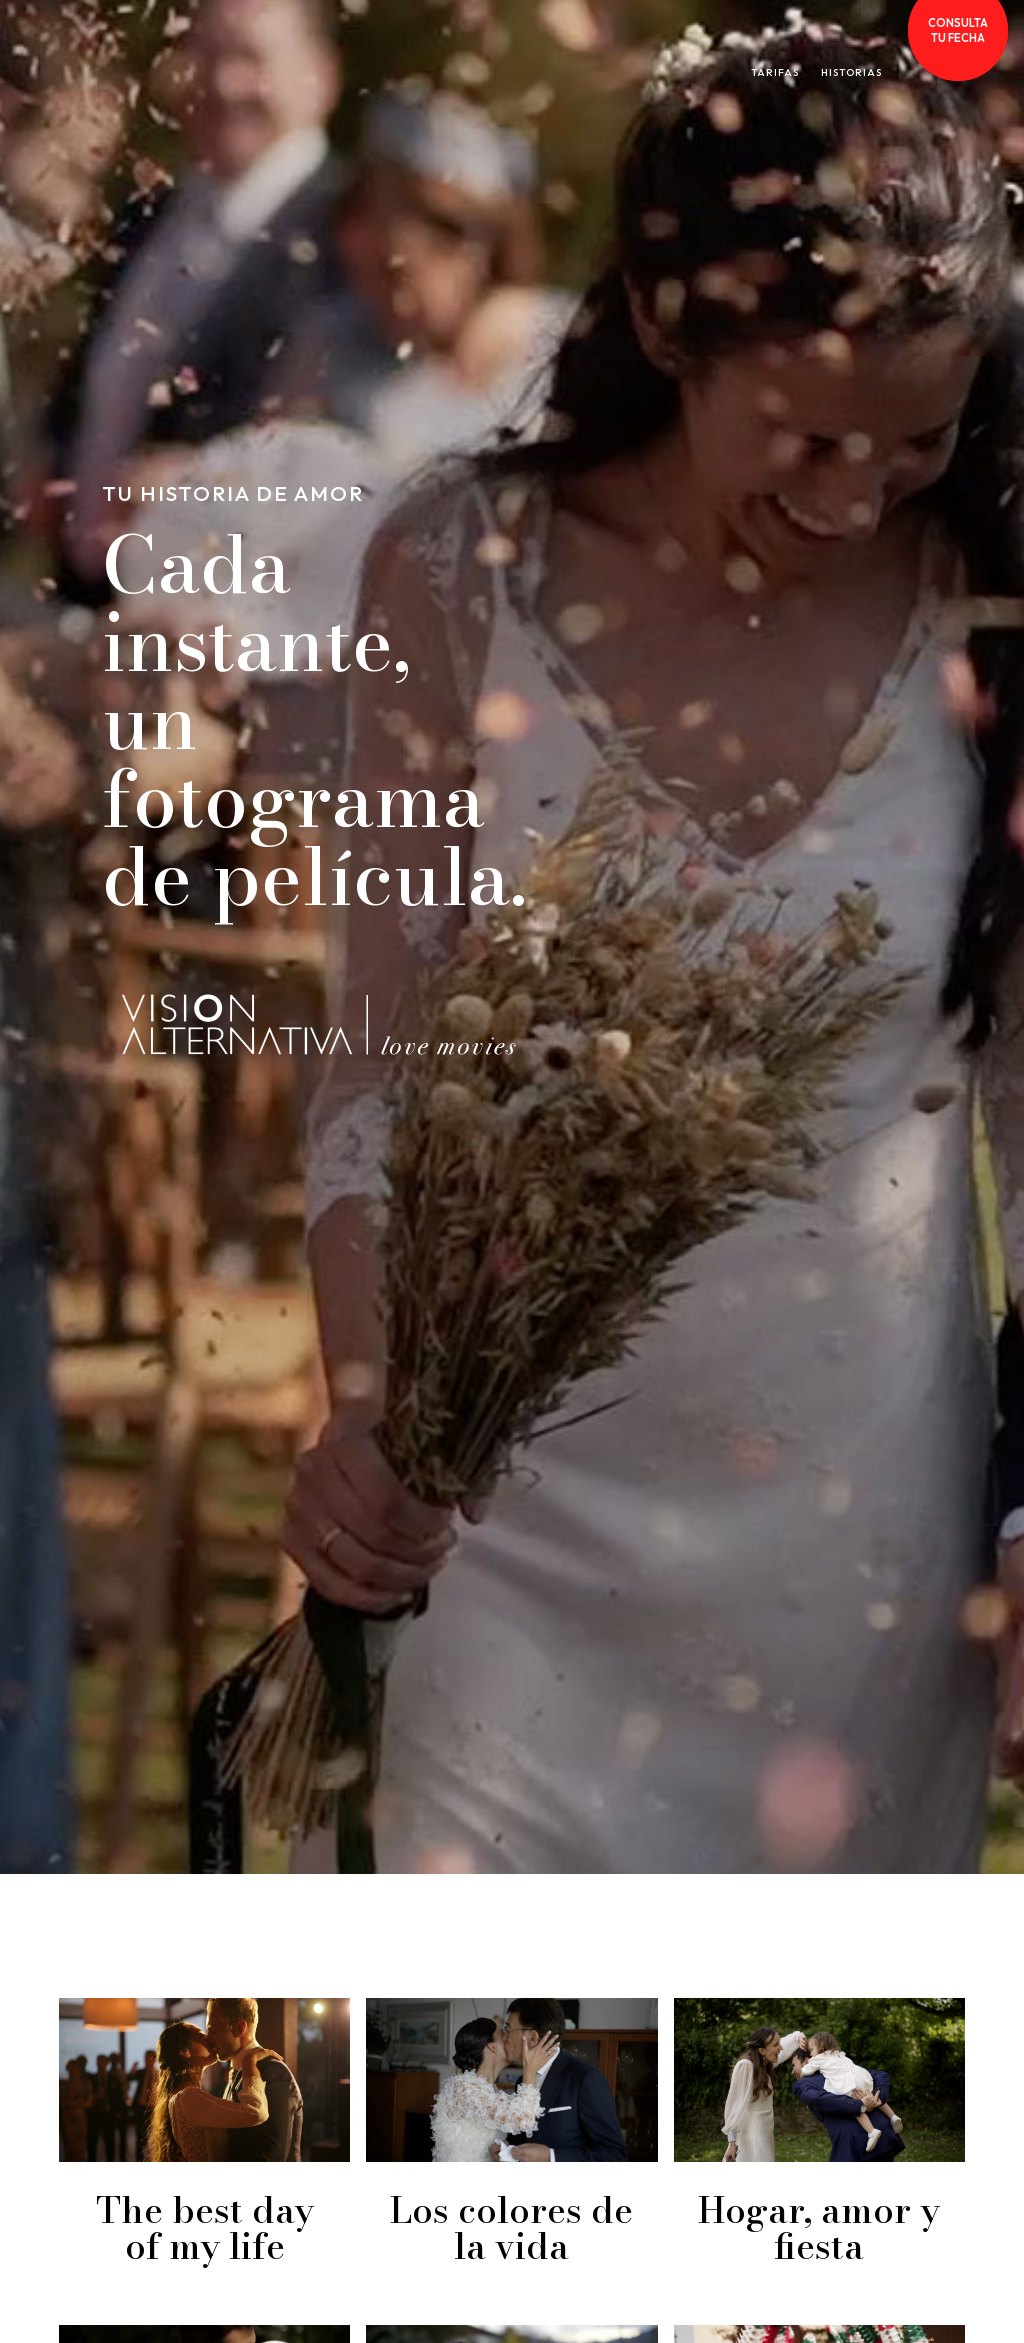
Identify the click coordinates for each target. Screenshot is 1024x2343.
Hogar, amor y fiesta (819, 2227)
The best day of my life (205, 2227)
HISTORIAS (851, 72)
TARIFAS (775, 72)
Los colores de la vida (511, 2227)
